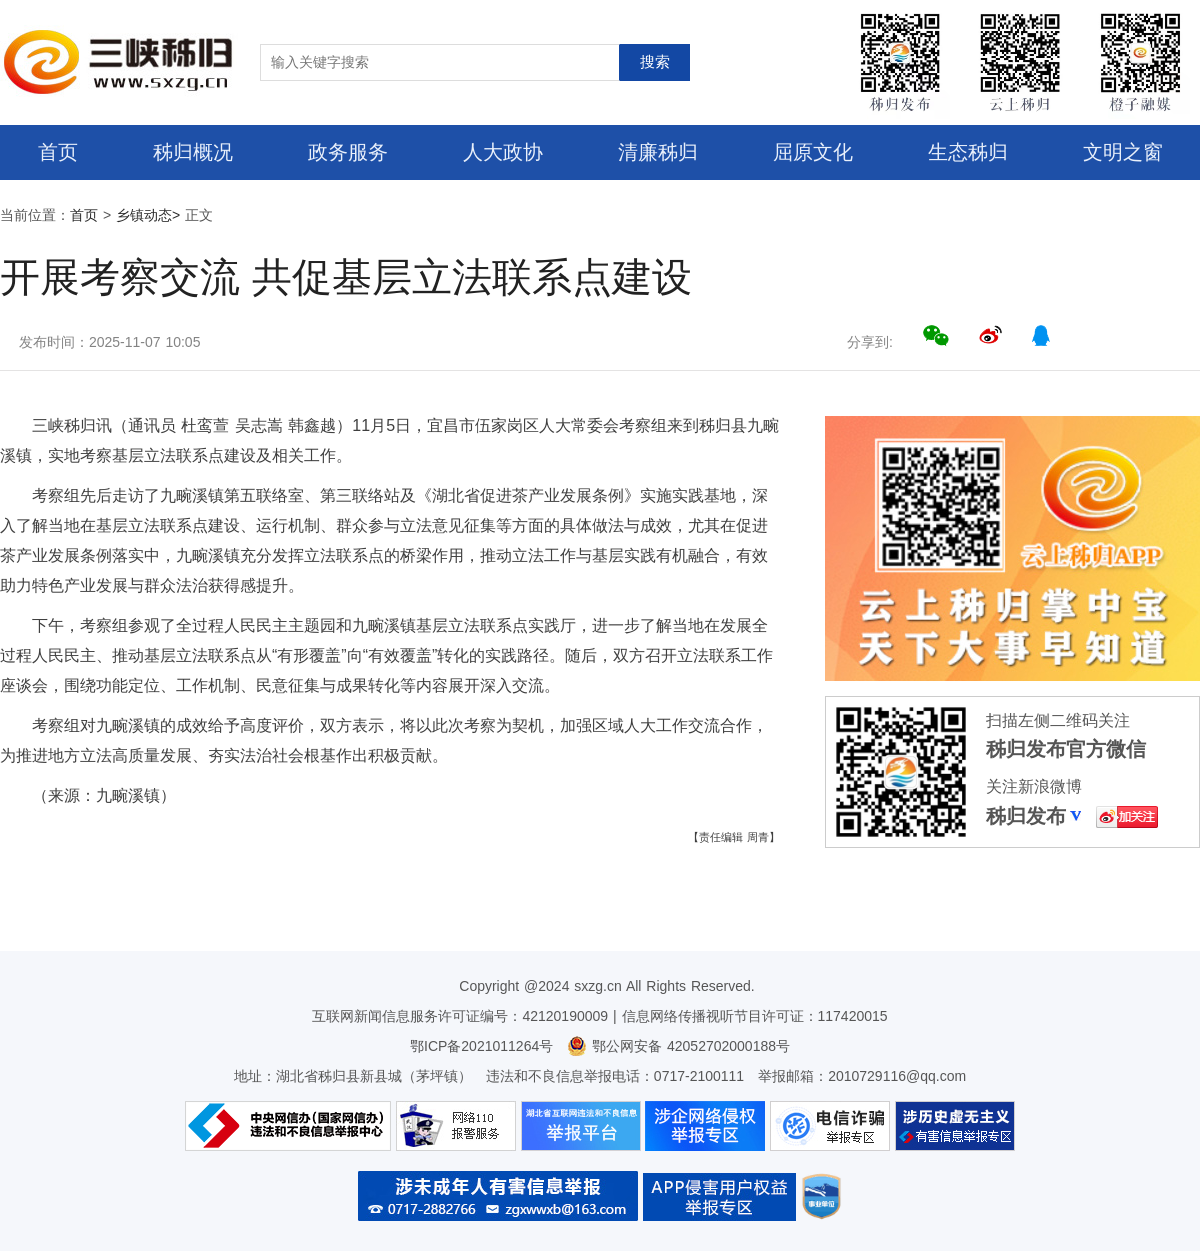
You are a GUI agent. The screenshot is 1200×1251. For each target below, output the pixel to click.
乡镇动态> (148, 215)
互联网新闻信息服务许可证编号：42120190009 (460, 1016)
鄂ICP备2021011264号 (481, 1046)
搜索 (655, 62)
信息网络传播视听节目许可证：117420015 (755, 1016)
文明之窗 (1123, 152)
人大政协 (503, 152)
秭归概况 (193, 152)
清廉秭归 (658, 152)
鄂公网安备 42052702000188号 (678, 1046)
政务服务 (348, 152)
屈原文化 (813, 152)
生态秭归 (968, 152)
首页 (58, 152)
